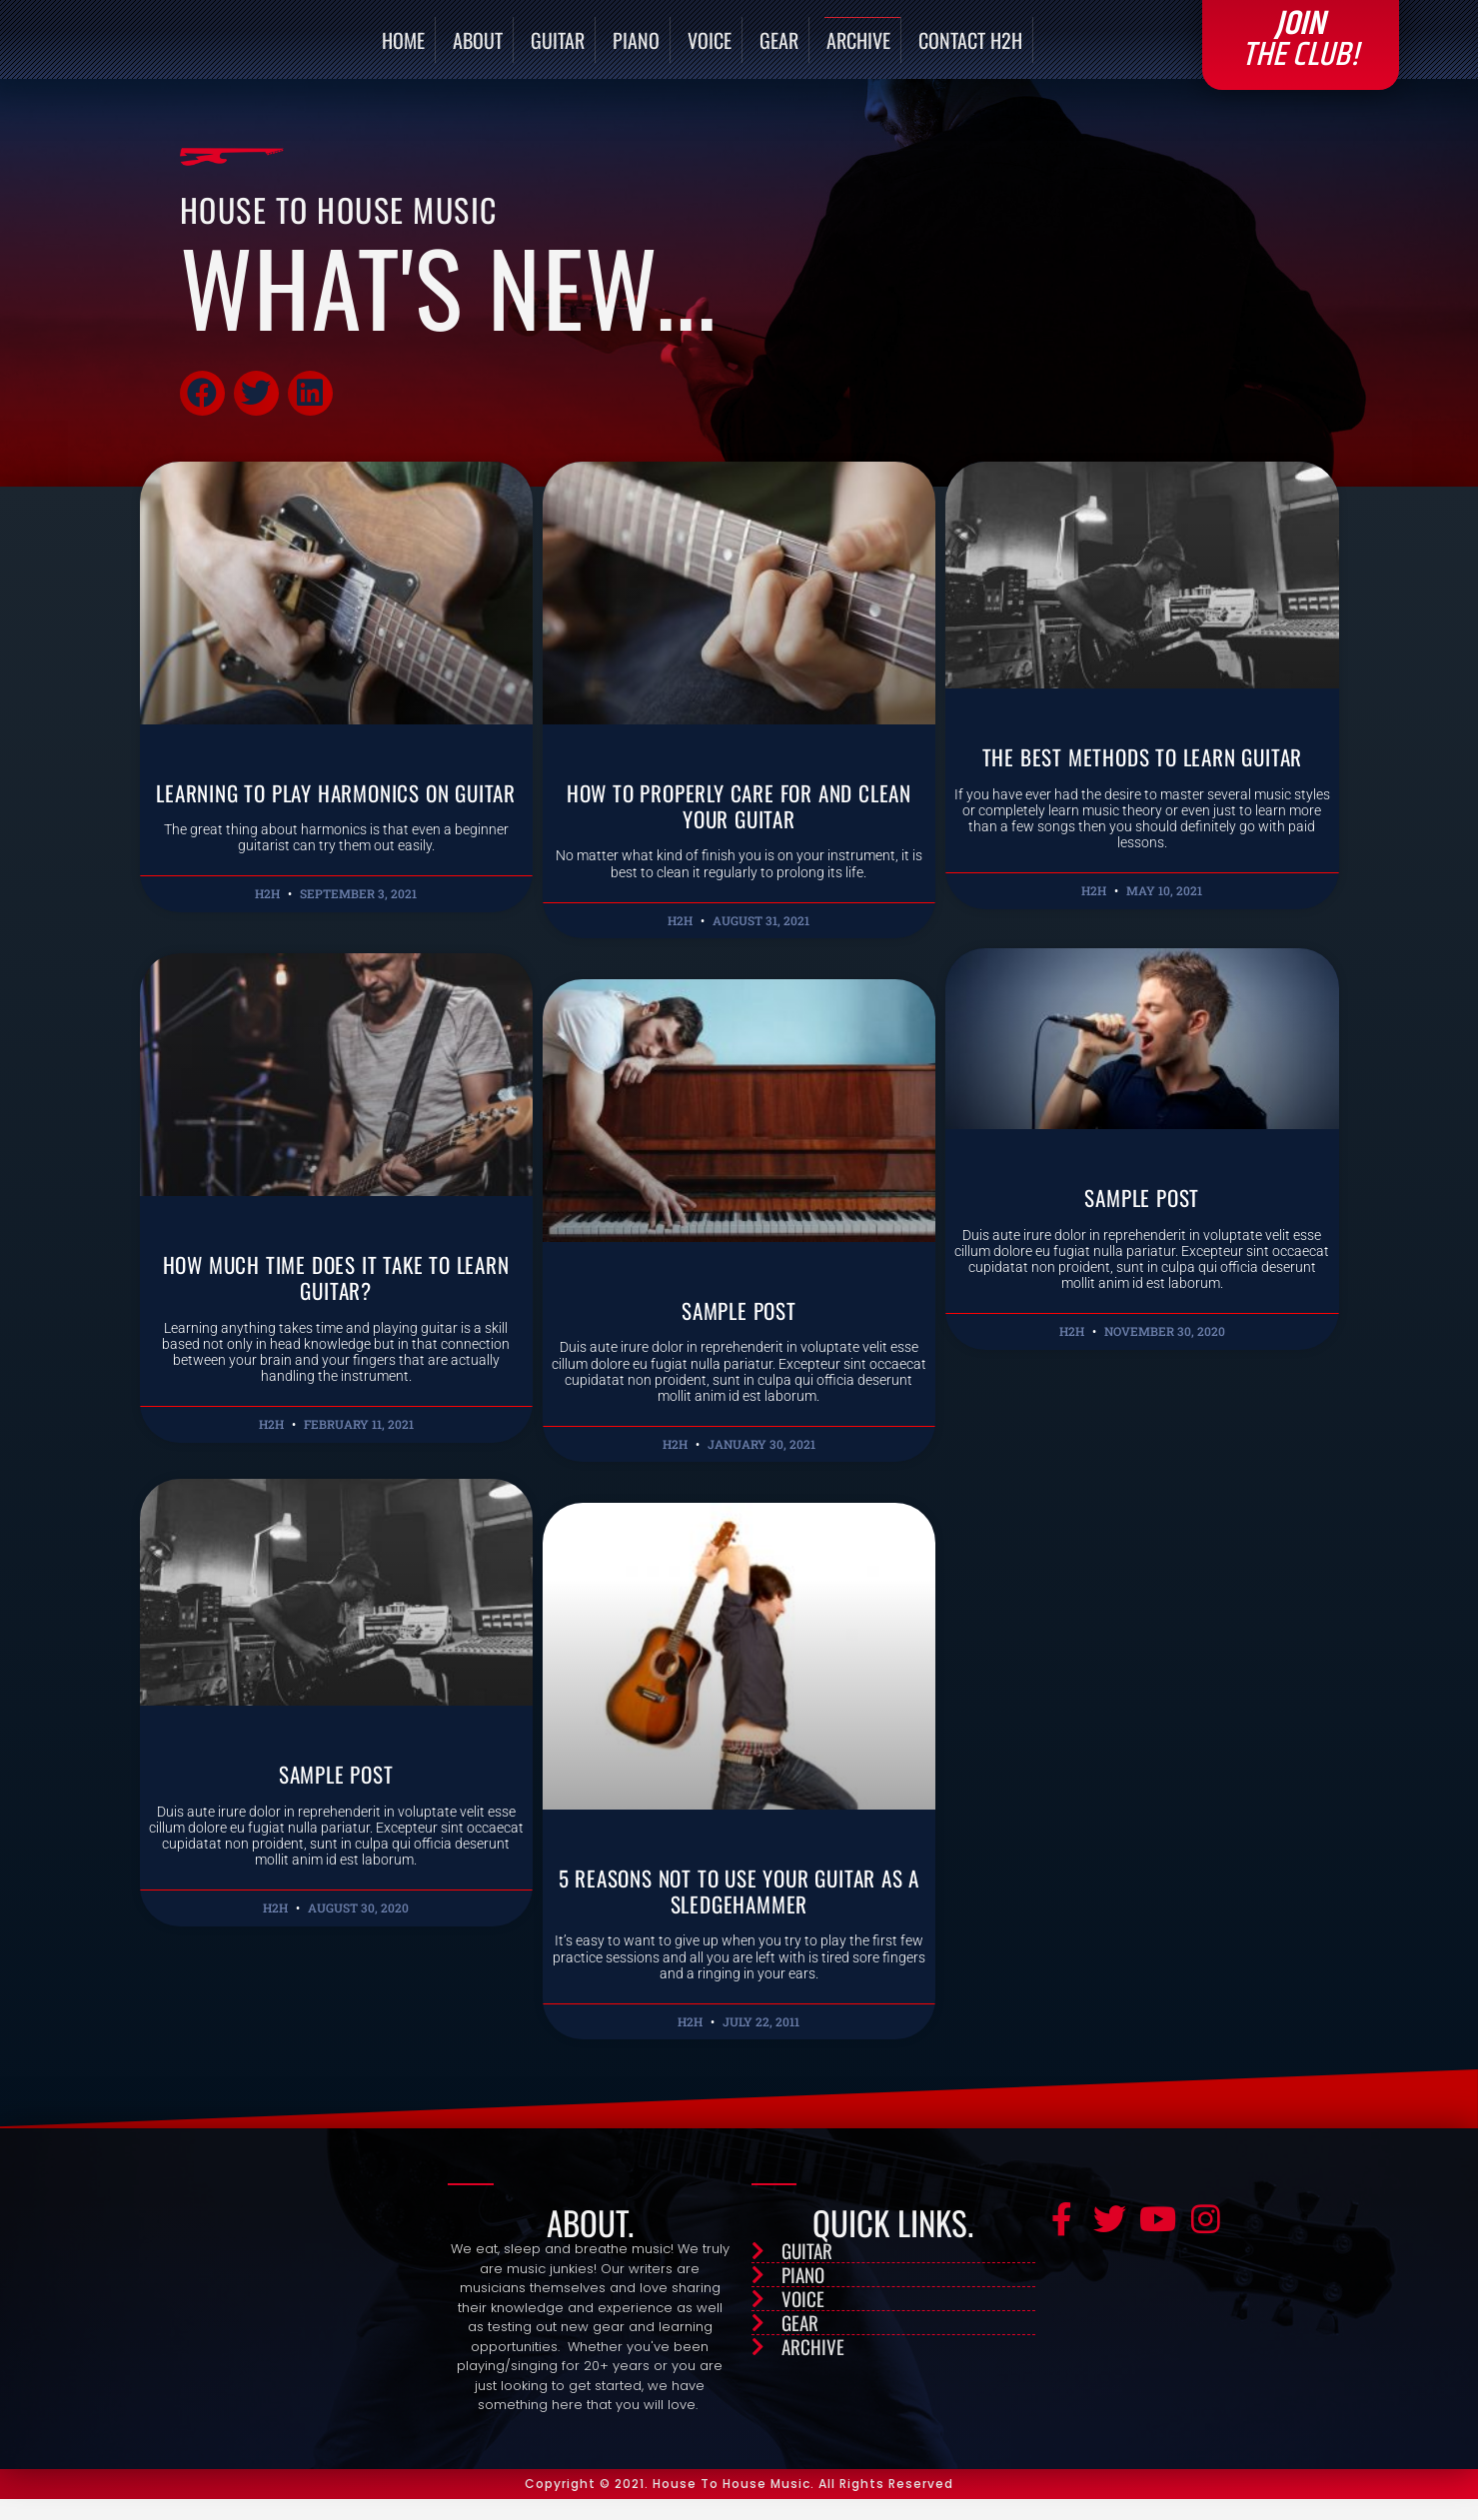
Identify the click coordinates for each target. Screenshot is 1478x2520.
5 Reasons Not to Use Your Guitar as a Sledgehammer (739, 1910)
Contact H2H (970, 50)
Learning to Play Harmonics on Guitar (336, 825)
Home (403, 50)
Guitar (558, 50)
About (478, 50)
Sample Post (739, 1331)
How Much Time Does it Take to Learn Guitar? (336, 1324)
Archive (858, 50)
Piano (636, 50)
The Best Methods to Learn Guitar (1142, 777)
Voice (710, 50)
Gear (778, 50)
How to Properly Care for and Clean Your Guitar (738, 825)
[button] (202, 413)
